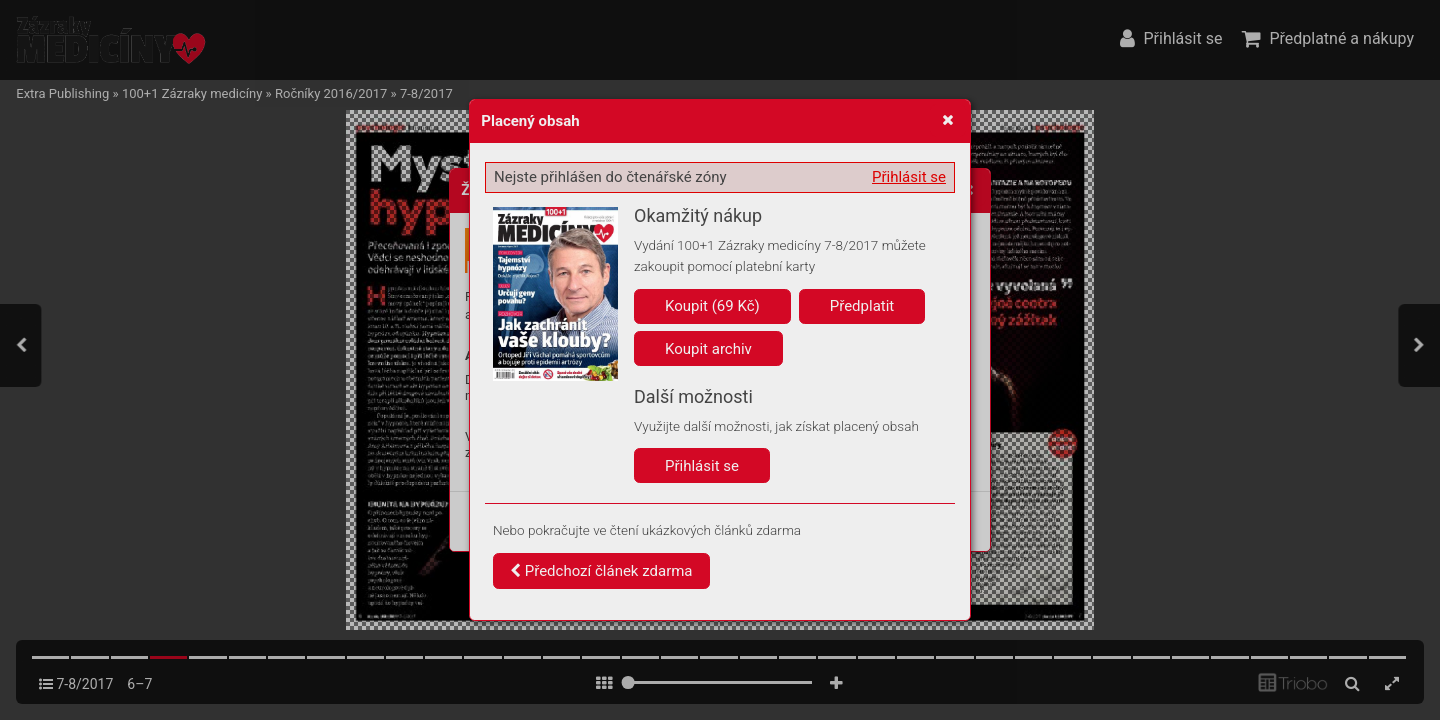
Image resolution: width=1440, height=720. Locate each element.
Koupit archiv (708, 349)
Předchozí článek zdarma (601, 571)
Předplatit (862, 306)
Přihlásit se (909, 177)
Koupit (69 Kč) (712, 306)
